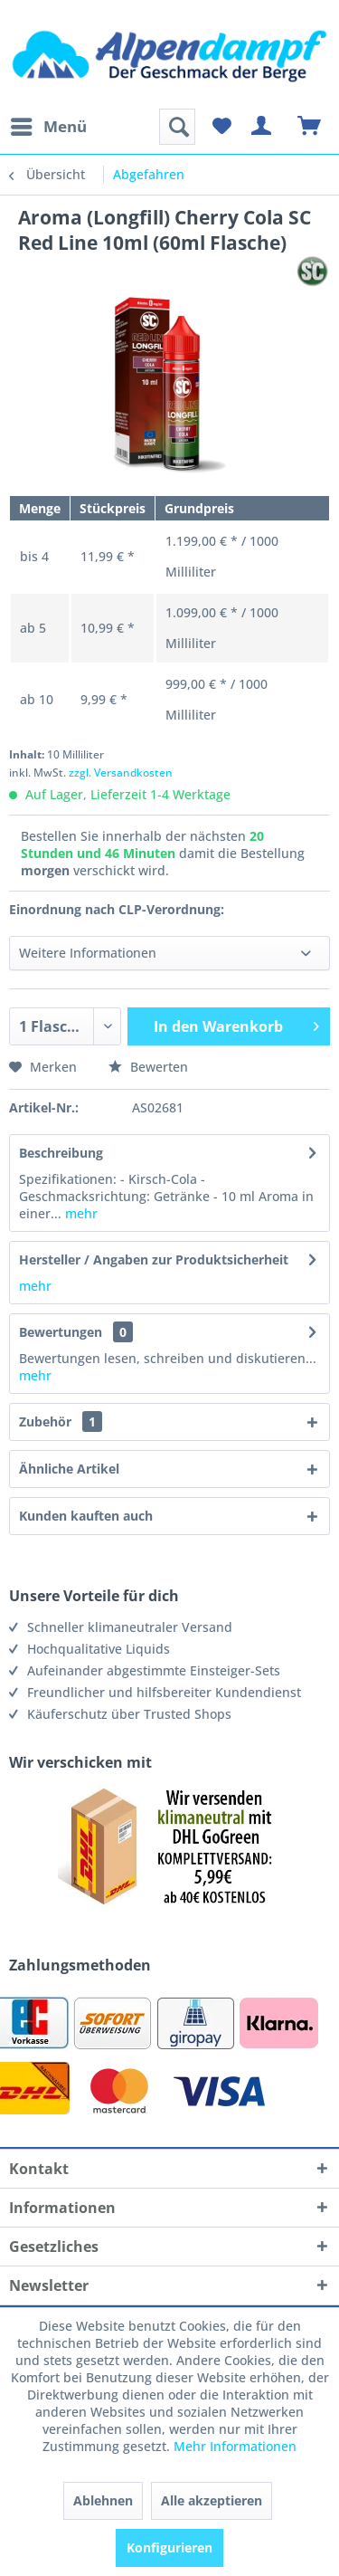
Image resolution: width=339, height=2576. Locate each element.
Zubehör (60, 1421)
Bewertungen (60, 1331)
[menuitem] (48, 127)
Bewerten (148, 1066)
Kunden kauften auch (86, 1515)
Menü (49, 124)
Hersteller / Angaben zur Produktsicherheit (153, 1259)
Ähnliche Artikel (69, 1468)
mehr (79, 1213)
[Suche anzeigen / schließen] (177, 127)
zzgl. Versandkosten (121, 772)
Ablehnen (103, 2500)
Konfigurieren (169, 2547)
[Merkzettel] (221, 127)
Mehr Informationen (235, 2446)
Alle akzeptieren (211, 2500)
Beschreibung (61, 1152)
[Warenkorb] (310, 127)
